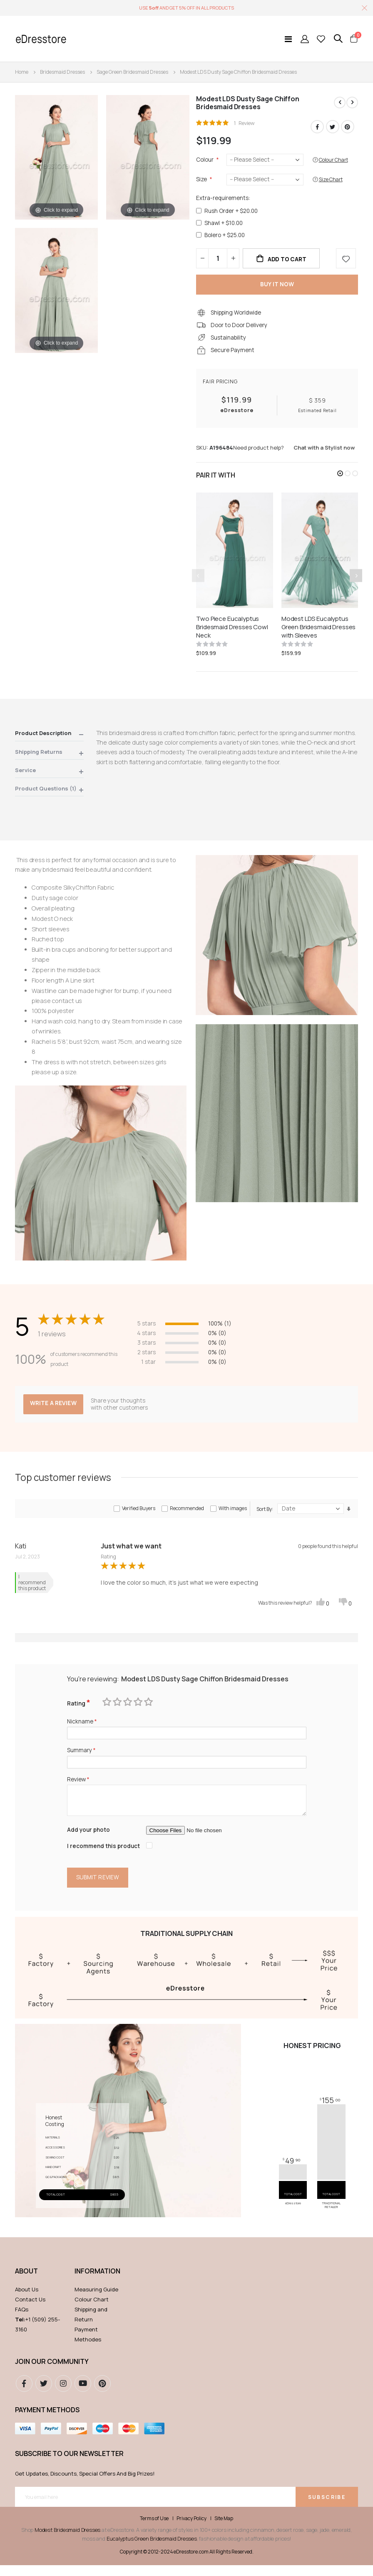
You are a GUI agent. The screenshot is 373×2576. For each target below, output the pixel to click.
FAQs (21, 2319)
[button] (340, 479)
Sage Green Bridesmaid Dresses (132, 71)
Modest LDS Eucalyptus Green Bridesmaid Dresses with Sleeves (318, 633)
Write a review (54, 1409)
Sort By (264, 1514)
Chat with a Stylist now (324, 453)
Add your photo (89, 1839)
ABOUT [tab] (26, 2281)
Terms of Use (154, 2529)
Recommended (187, 1514)
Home (21, 71)
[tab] (49, 740)
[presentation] (356, 581)
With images (233, 1514)
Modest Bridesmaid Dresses (67, 2540)
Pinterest (347, 127)
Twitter (332, 127)
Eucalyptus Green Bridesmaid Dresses (152, 2549)
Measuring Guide (96, 2299)
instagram (63, 2394)
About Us (26, 2299)
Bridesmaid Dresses (62, 71)
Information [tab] (97, 2281)
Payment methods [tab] (47, 2420)
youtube (83, 2394)
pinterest (102, 2394)
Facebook (317, 127)
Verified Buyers (138, 1514)
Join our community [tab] (52, 2371)
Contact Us (30, 2309)
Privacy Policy (191, 2529)
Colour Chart (92, 2309)
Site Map (223, 2529)
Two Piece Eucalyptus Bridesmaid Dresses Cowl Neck (232, 633)
